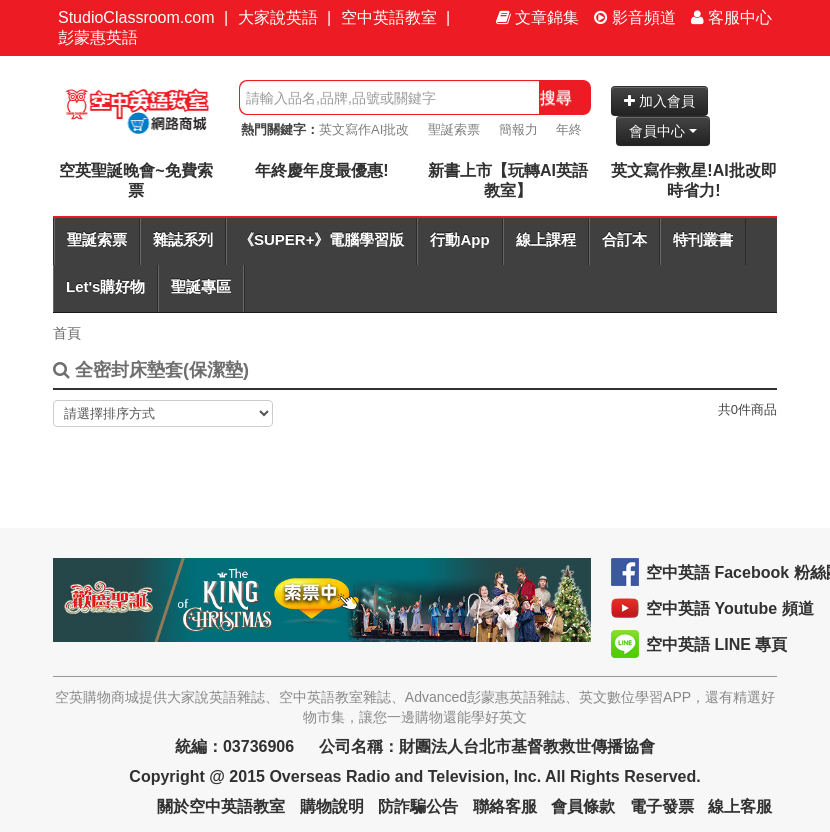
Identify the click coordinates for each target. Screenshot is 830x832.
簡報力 (518, 129)
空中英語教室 (389, 17)
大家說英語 (278, 17)
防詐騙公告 (418, 806)
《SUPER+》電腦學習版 (321, 239)
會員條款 (583, 806)
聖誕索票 (454, 129)
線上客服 (740, 806)
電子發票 (662, 806)
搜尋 (556, 97)
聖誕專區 (201, 286)
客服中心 (731, 17)
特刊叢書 (703, 239)
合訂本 (624, 239)
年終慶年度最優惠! (321, 170)
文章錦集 (537, 17)
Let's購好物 (105, 286)
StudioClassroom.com (136, 17)
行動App (459, 239)
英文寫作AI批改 (364, 129)
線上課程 (546, 239)
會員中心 (663, 131)
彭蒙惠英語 (98, 37)
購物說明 (332, 806)
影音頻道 (635, 17)
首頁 (67, 333)
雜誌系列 (183, 239)
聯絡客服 (505, 806)
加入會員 (659, 101)
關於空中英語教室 (221, 806)
